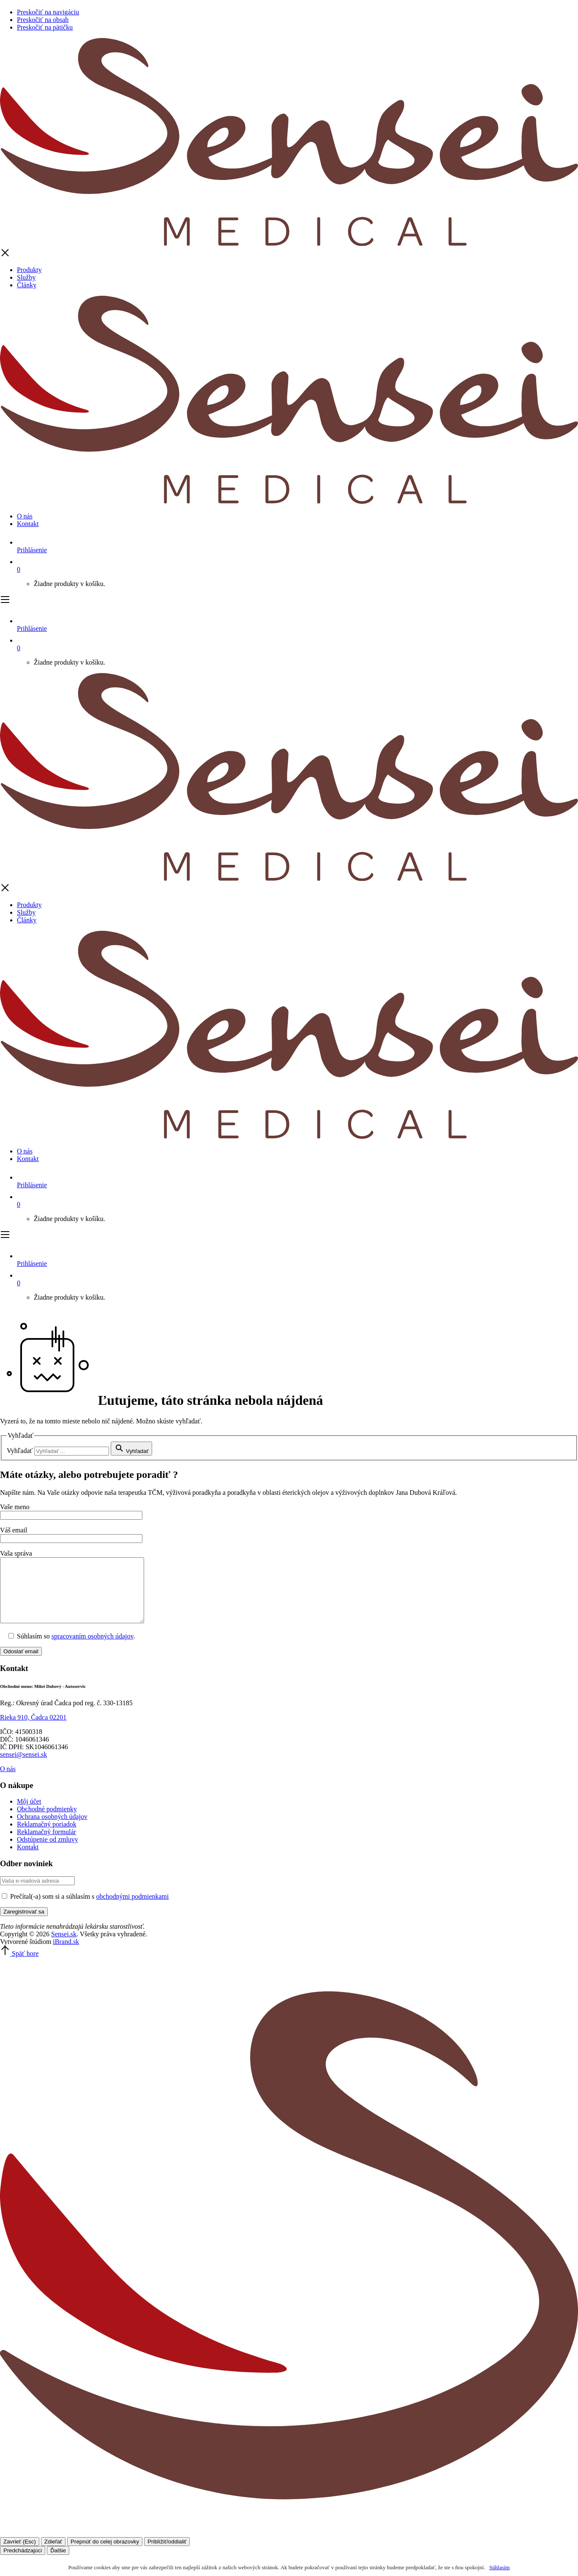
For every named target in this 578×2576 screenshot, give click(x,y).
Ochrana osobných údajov (52, 1829)
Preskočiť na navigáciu (48, 12)
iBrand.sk (66, 1954)
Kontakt (28, 523)
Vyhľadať (20, 1450)
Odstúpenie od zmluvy (47, 1852)
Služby (26, 277)
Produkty (29, 269)
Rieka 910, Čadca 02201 (33, 1730)
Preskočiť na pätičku (45, 27)
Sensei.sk (63, 1946)
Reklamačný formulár (46, 1844)
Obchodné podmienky (47, 1821)
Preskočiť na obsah (42, 19)
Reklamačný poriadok (46, 1836)
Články (26, 285)
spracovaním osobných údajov (93, 1648)
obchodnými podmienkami (132, 1909)
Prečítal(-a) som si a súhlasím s (85, 1909)
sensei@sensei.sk (23, 1767)
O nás (25, 516)
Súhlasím (499, 2567)
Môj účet (29, 1814)
